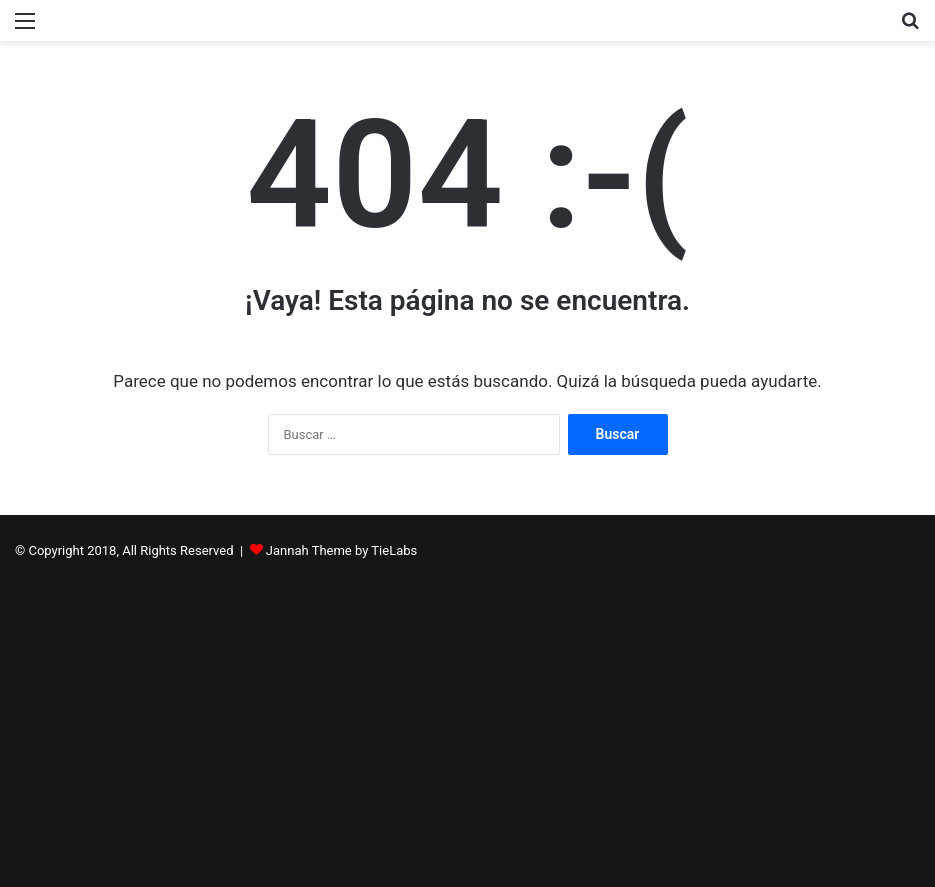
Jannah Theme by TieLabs (341, 550)
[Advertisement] (467, 717)
